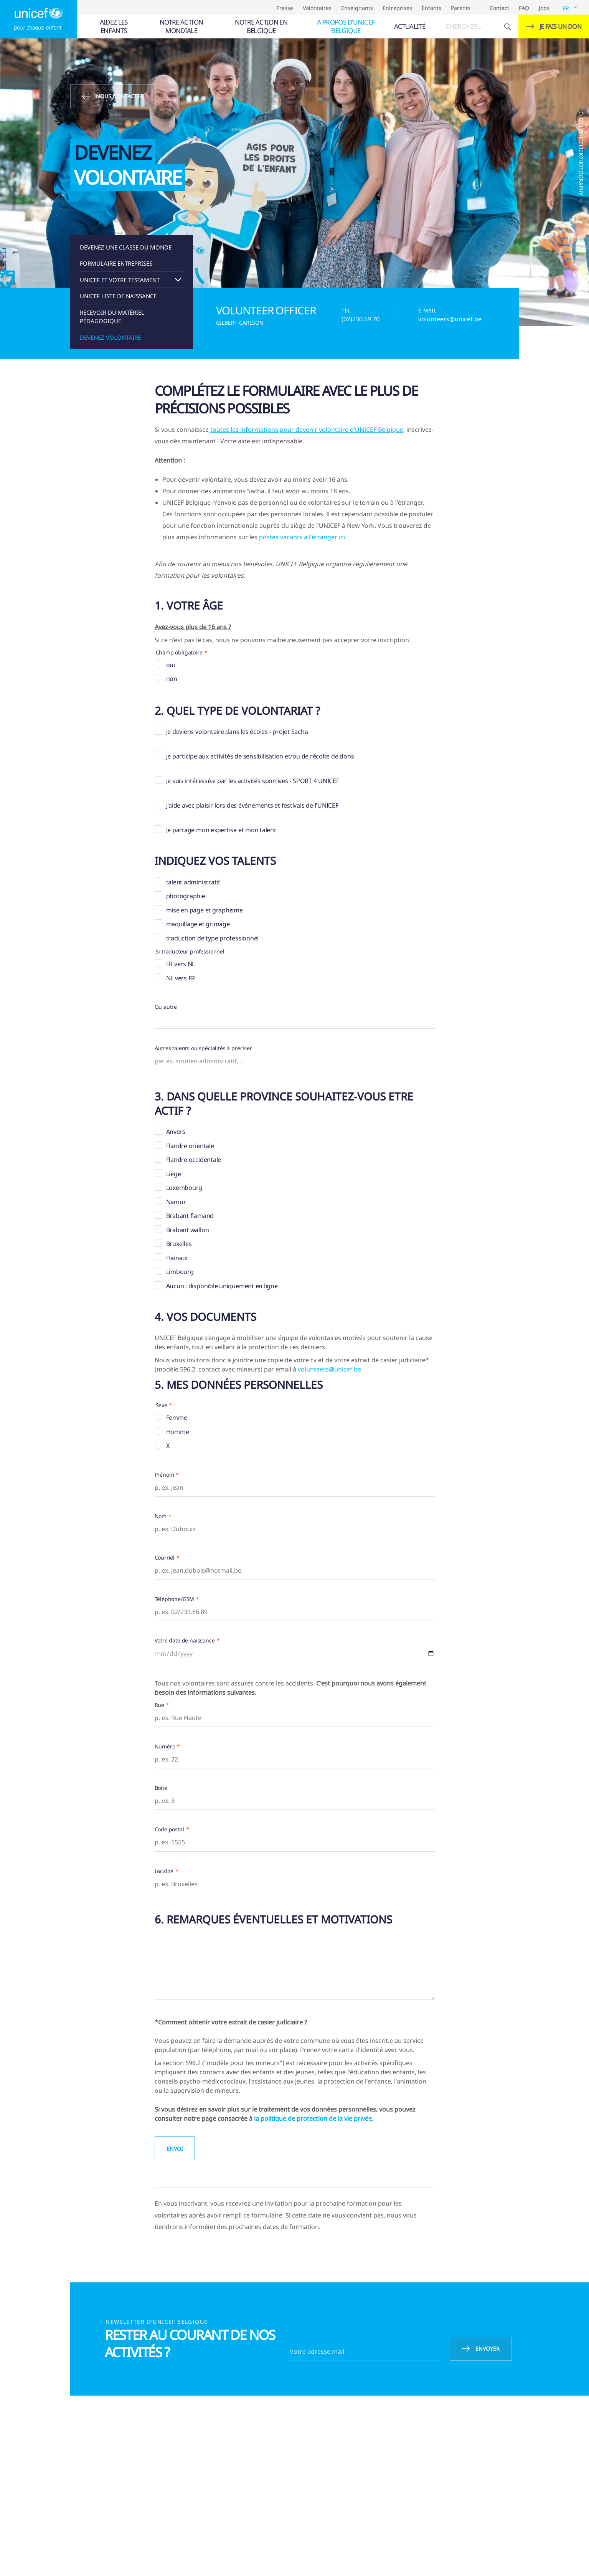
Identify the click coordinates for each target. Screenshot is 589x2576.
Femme (176, 1417)
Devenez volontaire (110, 337)
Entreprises (397, 8)
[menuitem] (113, 26)
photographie (185, 896)
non (171, 678)
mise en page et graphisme (204, 910)
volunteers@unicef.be (450, 319)
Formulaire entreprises (116, 263)
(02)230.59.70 (360, 319)
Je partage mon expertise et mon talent (221, 830)
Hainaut (177, 1258)
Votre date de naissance (185, 1640)
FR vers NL (180, 964)
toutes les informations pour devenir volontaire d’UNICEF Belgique (306, 429)
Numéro (165, 1746)
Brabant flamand (190, 1215)
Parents (460, 8)
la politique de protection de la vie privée (313, 2118)
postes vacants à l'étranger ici (302, 537)
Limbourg (180, 1271)
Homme (177, 1432)
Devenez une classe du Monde (126, 247)
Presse (284, 8)
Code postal (169, 1829)
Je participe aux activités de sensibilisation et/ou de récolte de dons (260, 756)
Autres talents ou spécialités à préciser (203, 1048)
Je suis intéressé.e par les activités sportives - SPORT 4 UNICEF (252, 781)
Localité (164, 1871)
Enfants (431, 8)
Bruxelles (179, 1243)
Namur (176, 1202)
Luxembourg (184, 1187)
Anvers (176, 1131)
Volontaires (317, 8)
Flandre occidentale (193, 1159)
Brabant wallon (187, 1230)
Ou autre (166, 1006)
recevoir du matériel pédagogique (112, 317)
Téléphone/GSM (175, 1599)
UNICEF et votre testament (120, 280)
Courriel (165, 1557)
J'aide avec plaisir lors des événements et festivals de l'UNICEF (252, 805)
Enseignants (357, 8)
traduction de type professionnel (212, 938)
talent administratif (193, 882)
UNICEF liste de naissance (118, 296)
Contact (499, 8)
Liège (173, 1174)
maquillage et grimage (198, 924)
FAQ (524, 8)
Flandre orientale (190, 1146)
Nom (161, 1516)
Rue (160, 1705)
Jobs (544, 8)
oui (170, 665)
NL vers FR (180, 978)
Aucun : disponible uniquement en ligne (222, 1286)
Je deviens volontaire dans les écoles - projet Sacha (237, 731)
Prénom (164, 1474)
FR (566, 8)
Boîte (161, 1787)
